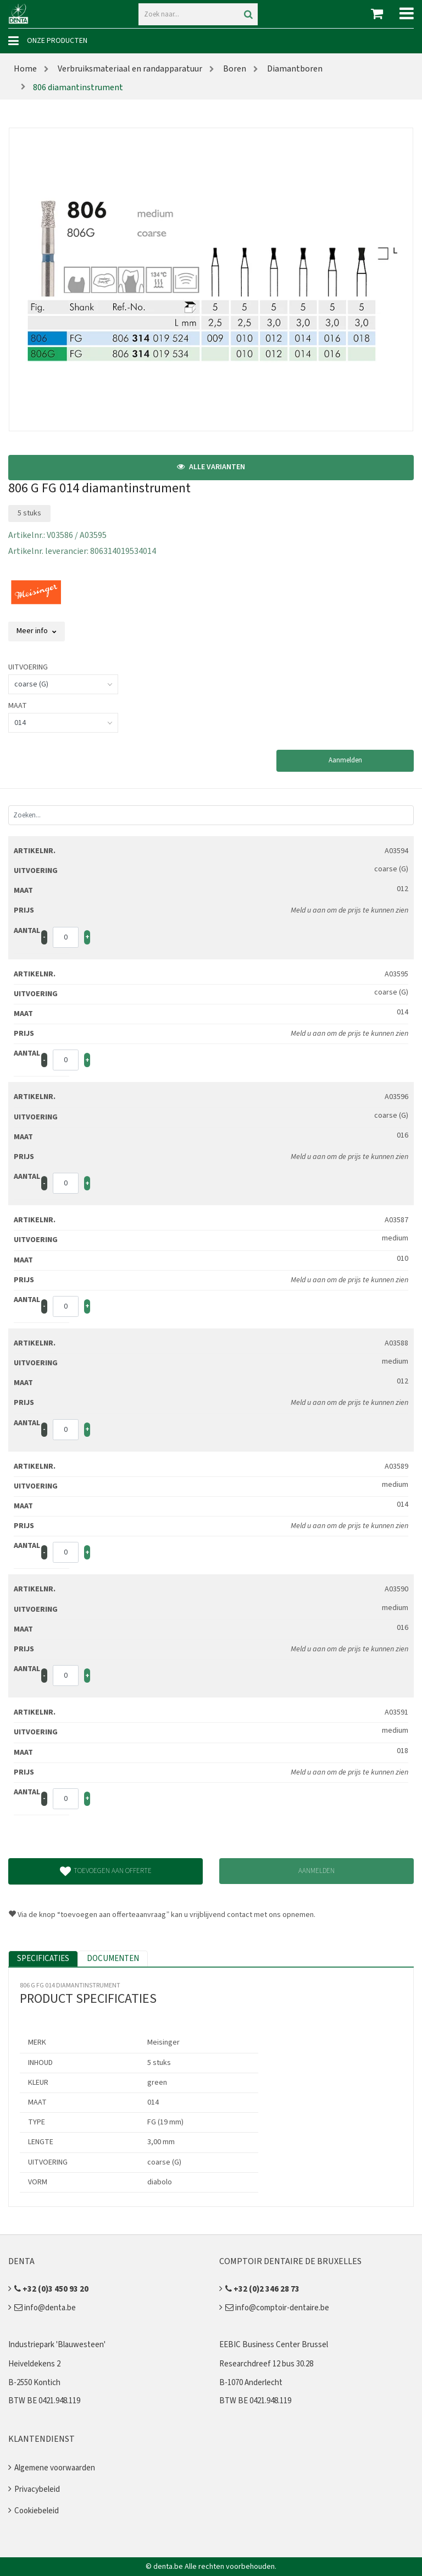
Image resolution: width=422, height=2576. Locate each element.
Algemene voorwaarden (54, 2468)
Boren (233, 69)
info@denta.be (45, 2308)
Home (25, 69)
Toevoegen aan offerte (106, 1871)
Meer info (36, 630)
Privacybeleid (37, 2489)
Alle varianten (211, 467)
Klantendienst (41, 2439)
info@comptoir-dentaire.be (277, 2308)
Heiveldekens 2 (34, 2364)
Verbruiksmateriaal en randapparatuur (129, 69)
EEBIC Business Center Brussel (273, 2344)
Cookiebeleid (36, 2511)
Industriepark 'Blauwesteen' (57, 2344)
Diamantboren (294, 69)
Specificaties (43, 1958)
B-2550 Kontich (34, 2382)
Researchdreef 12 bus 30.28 (266, 2364)
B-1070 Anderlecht (250, 2382)
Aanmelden (345, 760)
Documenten (113, 1958)
